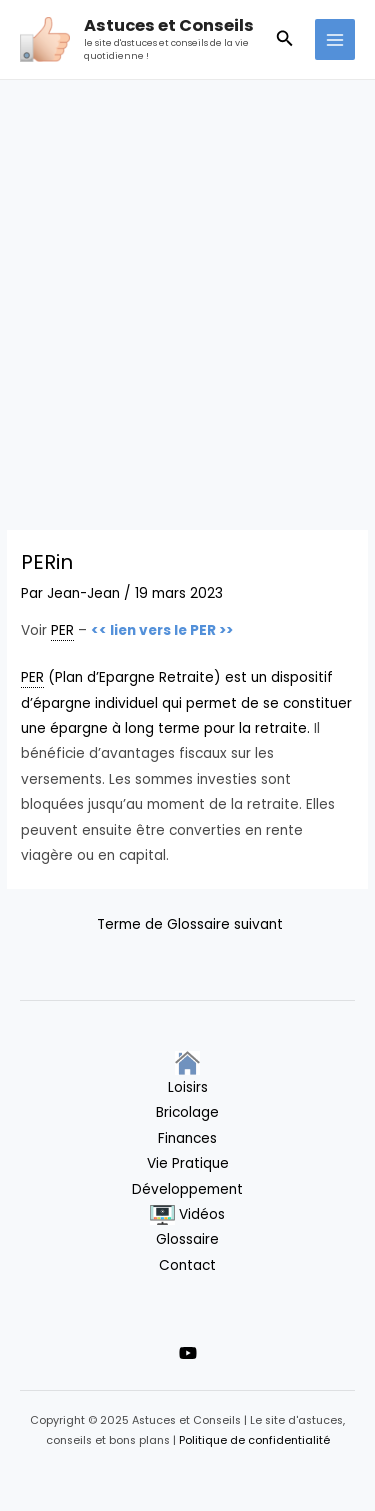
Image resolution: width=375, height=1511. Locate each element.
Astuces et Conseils (169, 25)
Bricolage (187, 1112)
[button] (285, 40)
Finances (187, 1138)
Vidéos (187, 1215)
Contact (187, 1265)
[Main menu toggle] (335, 39)
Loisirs (188, 1087)
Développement (187, 1189)
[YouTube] (188, 1353)
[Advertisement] (187, 277)
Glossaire (187, 1239)
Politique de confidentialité (254, 1440)
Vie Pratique (188, 1163)
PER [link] (62, 630)
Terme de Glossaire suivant (190, 924)
